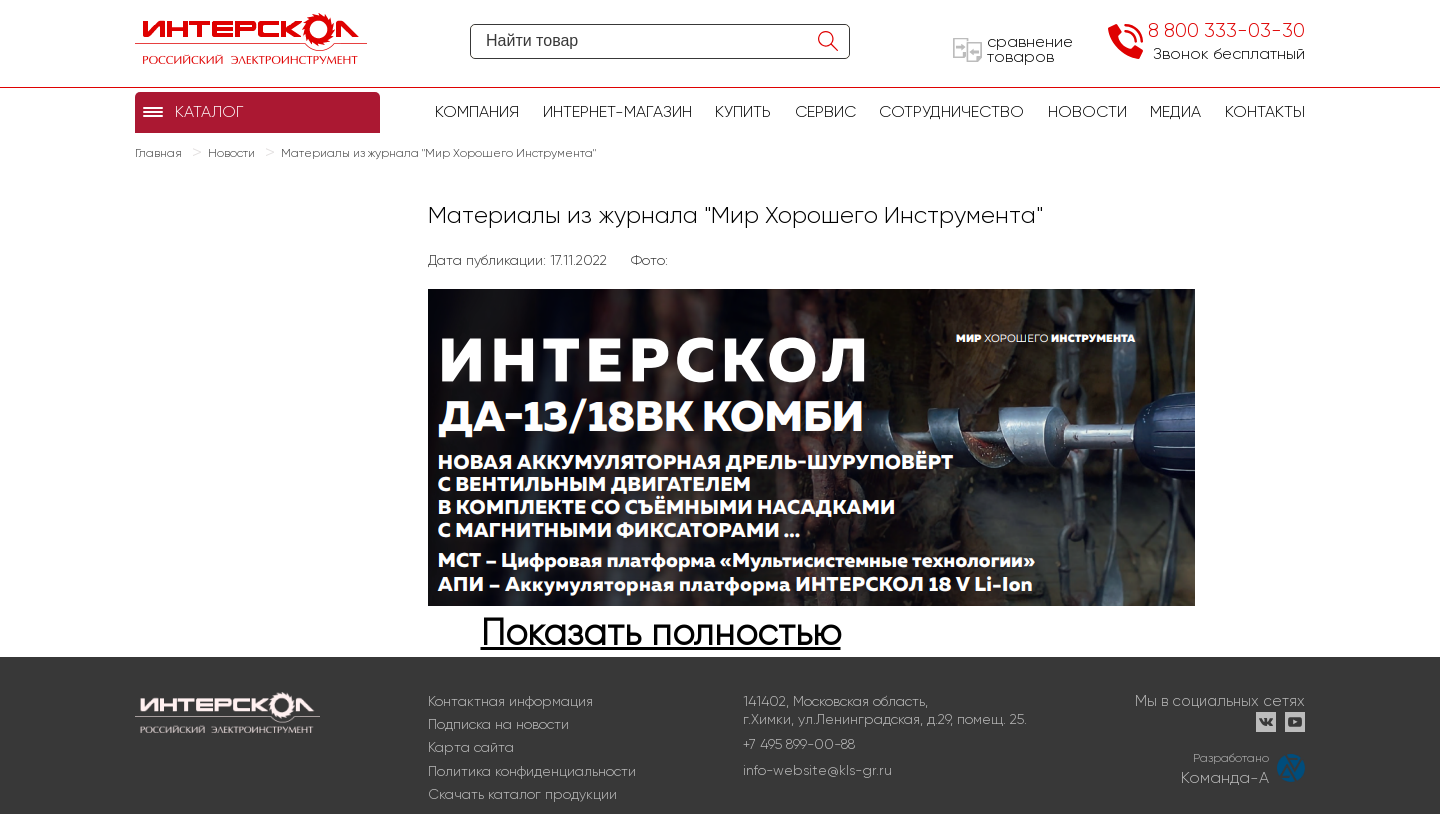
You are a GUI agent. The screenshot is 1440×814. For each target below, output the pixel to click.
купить (743, 111)
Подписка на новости (498, 724)
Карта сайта (471, 747)
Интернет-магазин (617, 111)
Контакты (1265, 111)
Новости (1087, 111)
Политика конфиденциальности (532, 771)
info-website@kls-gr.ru (817, 770)
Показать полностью (661, 633)
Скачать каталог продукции (522, 794)
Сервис (825, 111)
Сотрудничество (951, 111)
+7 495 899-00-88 (799, 744)
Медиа (1175, 111)
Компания (477, 111)
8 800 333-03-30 (1226, 30)
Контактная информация (510, 701)
